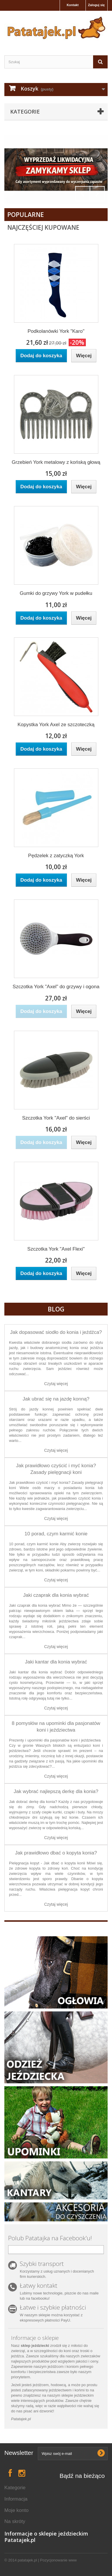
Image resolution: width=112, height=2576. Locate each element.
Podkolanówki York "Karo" (56, 331)
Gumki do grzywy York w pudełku (56, 593)
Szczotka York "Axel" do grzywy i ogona (56, 986)
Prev (82, 193)
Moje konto (16, 2510)
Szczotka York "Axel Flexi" (56, 1249)
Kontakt (73, 5)
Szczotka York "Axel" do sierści (56, 1118)
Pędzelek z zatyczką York (56, 855)
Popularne (25, 215)
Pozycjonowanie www (58, 2560)
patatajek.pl (27, 2560)
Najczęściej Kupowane (43, 227)
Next (97, 193)
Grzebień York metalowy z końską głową (56, 462)
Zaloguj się (96, 5)
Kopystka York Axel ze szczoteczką (56, 724)
